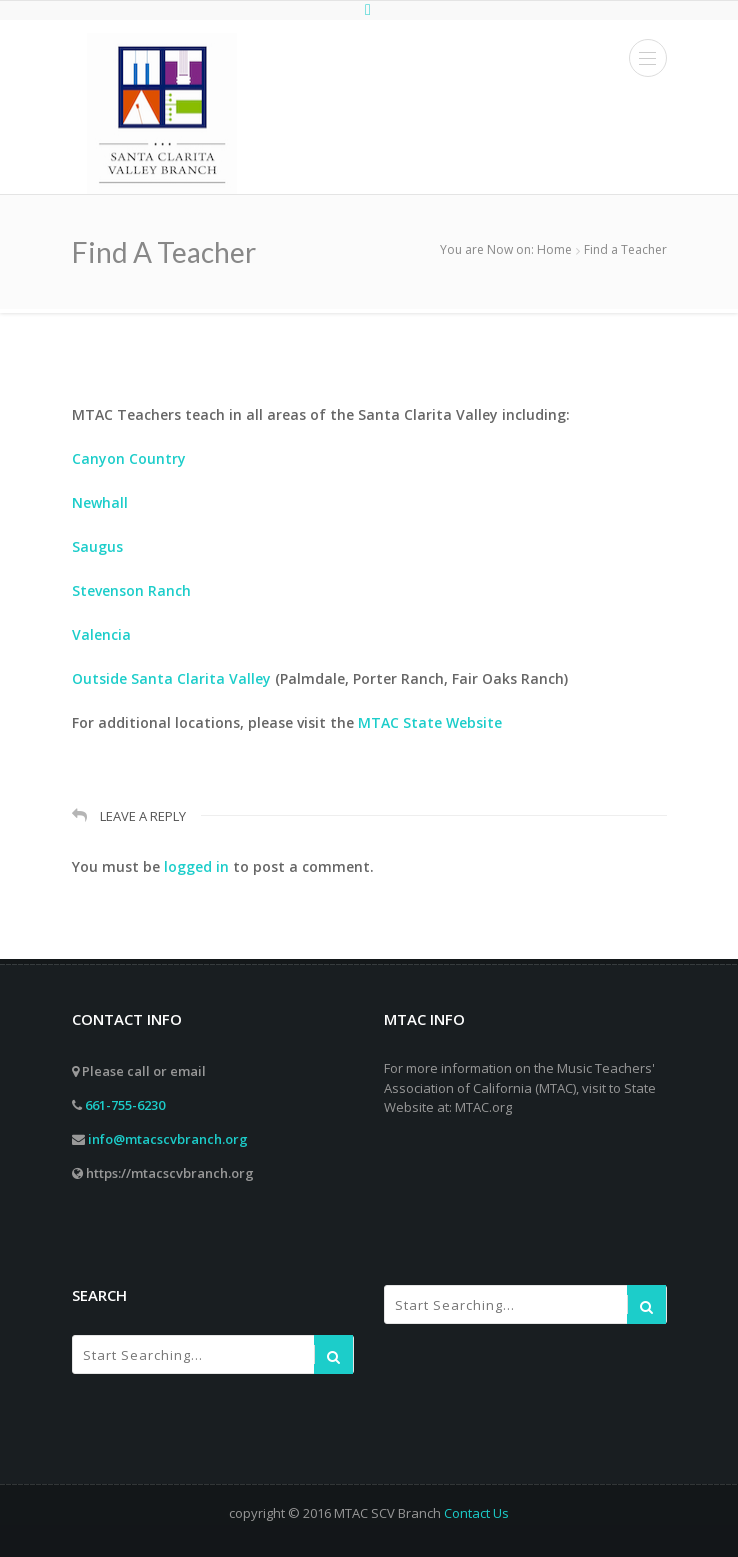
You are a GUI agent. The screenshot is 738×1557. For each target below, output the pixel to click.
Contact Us (476, 1513)
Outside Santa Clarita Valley (171, 678)
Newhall (100, 502)
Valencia (101, 634)
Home (554, 249)
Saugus (97, 546)
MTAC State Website (430, 722)
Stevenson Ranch (131, 590)
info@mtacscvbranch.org (168, 1139)
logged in (196, 866)
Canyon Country (129, 458)
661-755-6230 (125, 1105)
